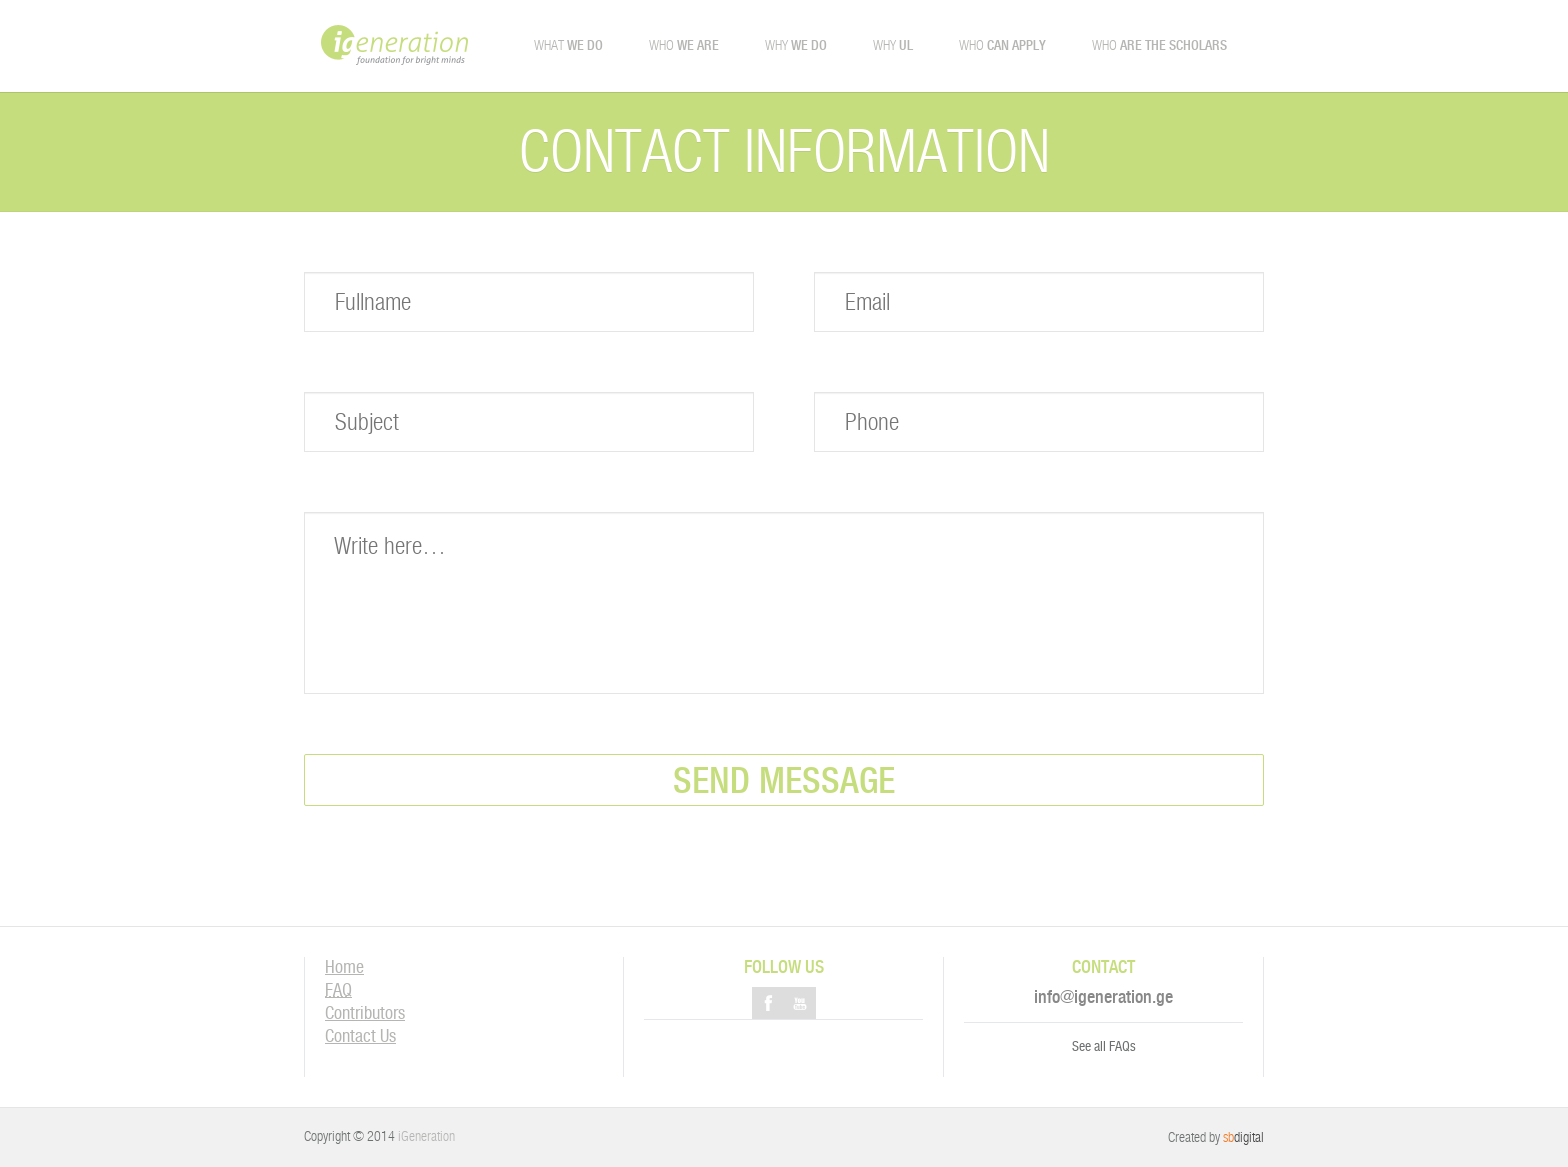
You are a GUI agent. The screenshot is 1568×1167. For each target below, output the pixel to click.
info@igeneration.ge (1103, 997)
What (568, 45)
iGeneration (426, 1136)
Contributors (365, 1013)
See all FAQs (1104, 1046)
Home (344, 967)
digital (1243, 1137)
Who (684, 45)
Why (796, 45)
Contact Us (360, 1036)
